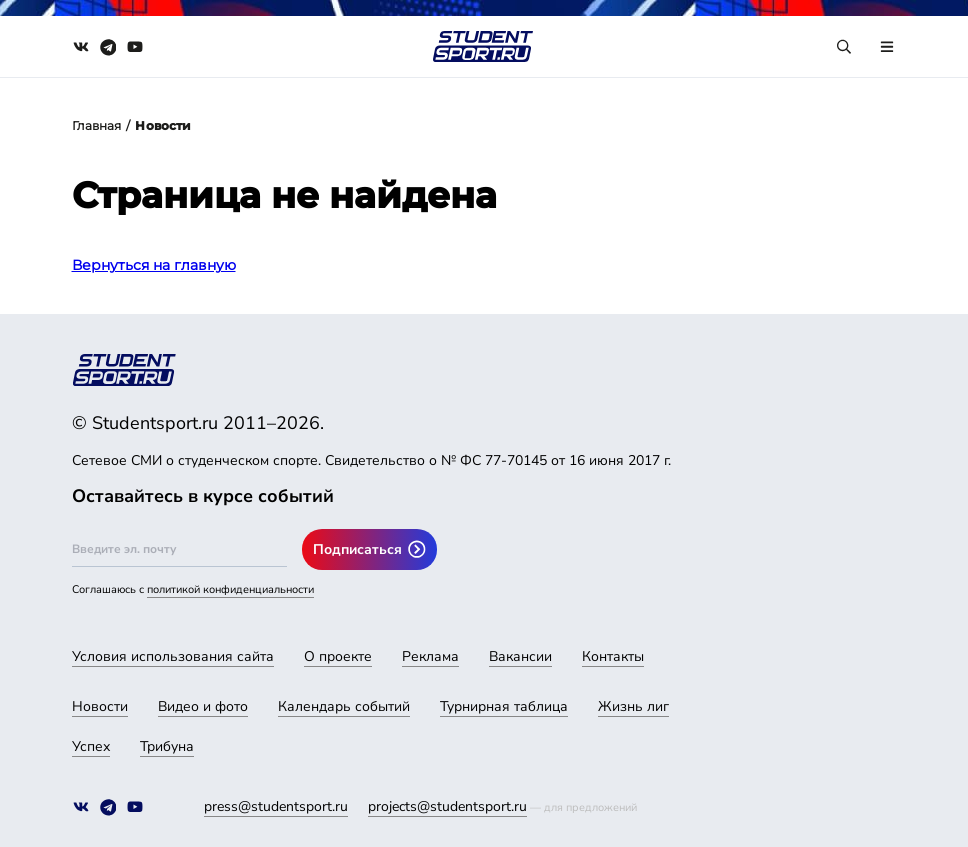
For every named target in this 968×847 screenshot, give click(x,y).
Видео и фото (203, 706)
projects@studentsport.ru (447, 806)
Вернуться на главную (154, 265)
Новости (100, 706)
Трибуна (167, 746)
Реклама (430, 656)
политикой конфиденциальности (230, 589)
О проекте (338, 656)
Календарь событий (344, 706)
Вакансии (520, 656)
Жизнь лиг (633, 706)
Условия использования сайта (173, 656)
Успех (91, 746)
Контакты (613, 656)
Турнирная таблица (504, 706)
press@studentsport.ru (276, 806)
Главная (97, 125)
